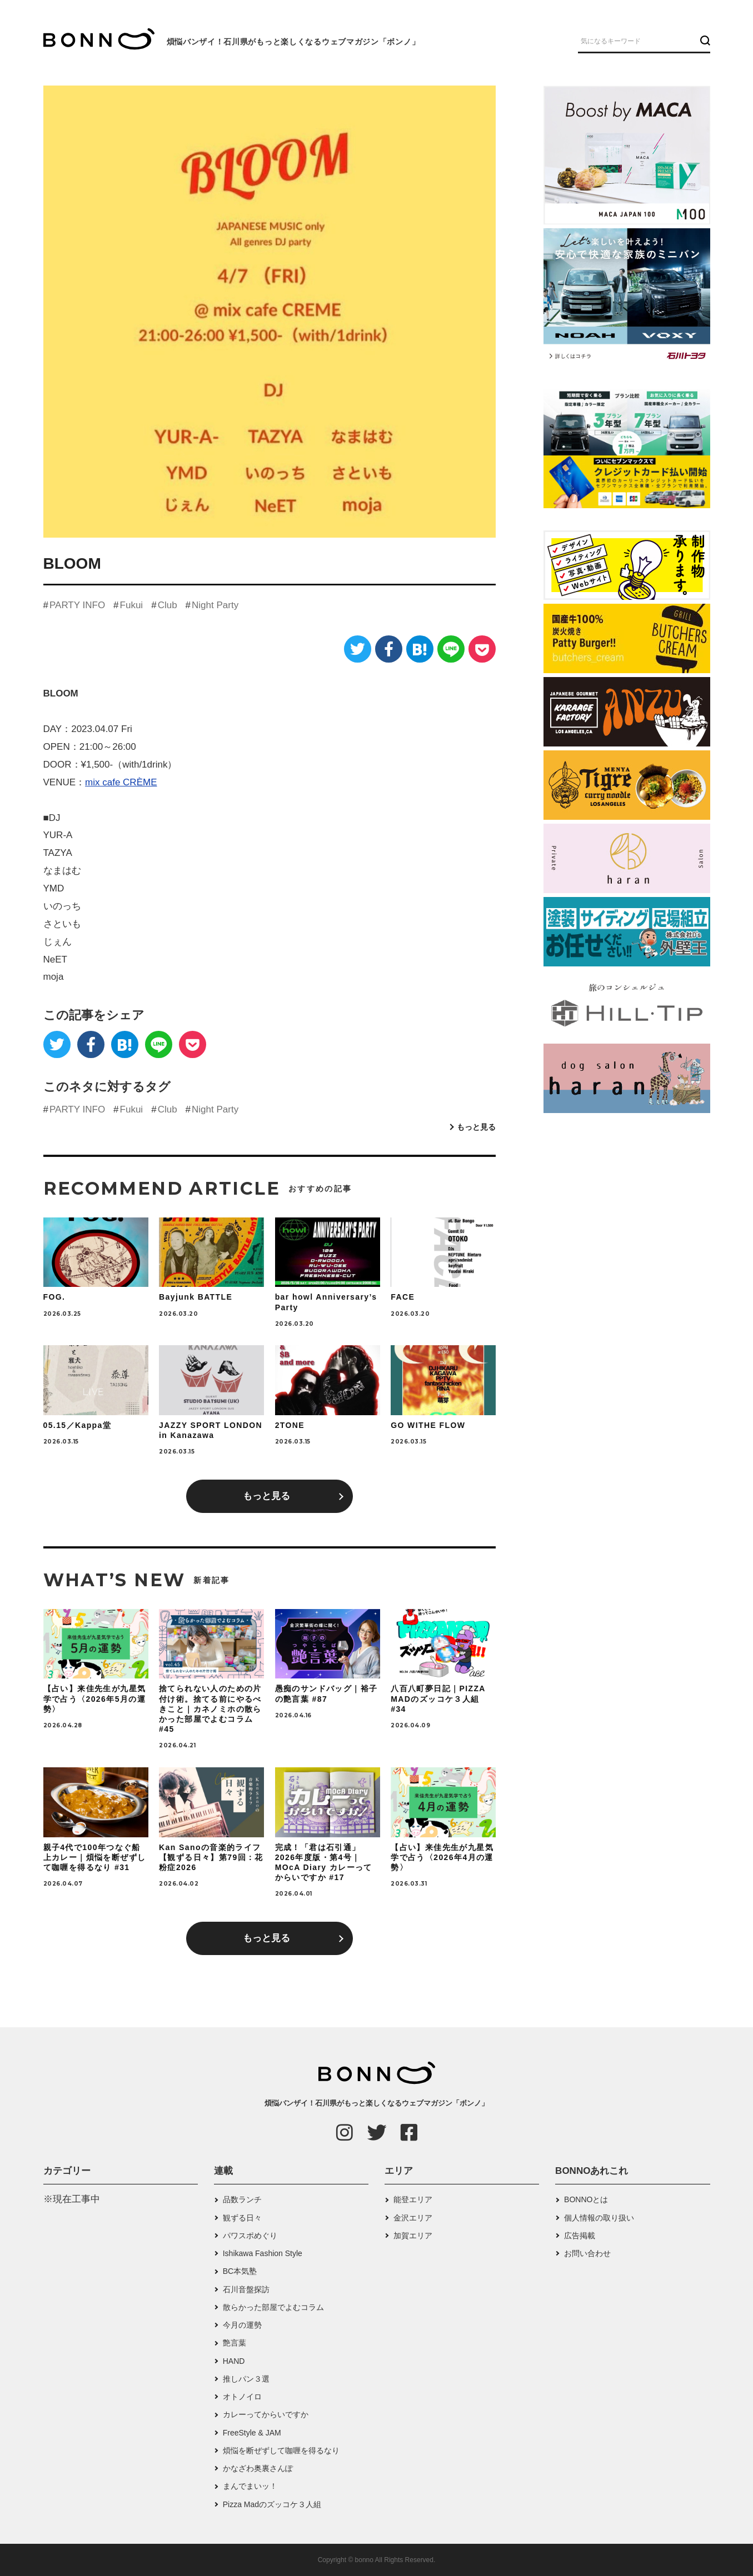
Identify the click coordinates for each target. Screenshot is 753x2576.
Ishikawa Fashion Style (262, 2253)
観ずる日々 (242, 2217)
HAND (234, 2361)
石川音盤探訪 (246, 2289)
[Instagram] (344, 2132)
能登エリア (412, 2199)
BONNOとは (586, 2199)
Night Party (215, 605)
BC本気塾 (240, 2271)
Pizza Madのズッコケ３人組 (272, 2504)
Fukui (131, 605)
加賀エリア (412, 2235)
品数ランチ (242, 2199)
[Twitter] (357, 649)
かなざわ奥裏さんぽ (258, 2468)
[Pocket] (482, 649)
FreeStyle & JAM (252, 2432)
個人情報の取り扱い (599, 2217)
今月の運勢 (242, 2325)
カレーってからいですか (265, 2414)
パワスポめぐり (250, 2235)
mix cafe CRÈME (121, 782)
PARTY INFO (77, 605)
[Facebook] (388, 649)
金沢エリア (412, 2217)
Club (167, 605)
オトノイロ (242, 2396)
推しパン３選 (246, 2378)
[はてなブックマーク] (419, 649)
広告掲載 (579, 2235)
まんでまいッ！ (250, 2486)
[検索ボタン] (703, 40)
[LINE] (451, 649)
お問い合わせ (587, 2253)
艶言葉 (234, 2342)
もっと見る (476, 1126)
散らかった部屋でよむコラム (273, 2307)
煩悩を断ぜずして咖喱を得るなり (281, 2450)
